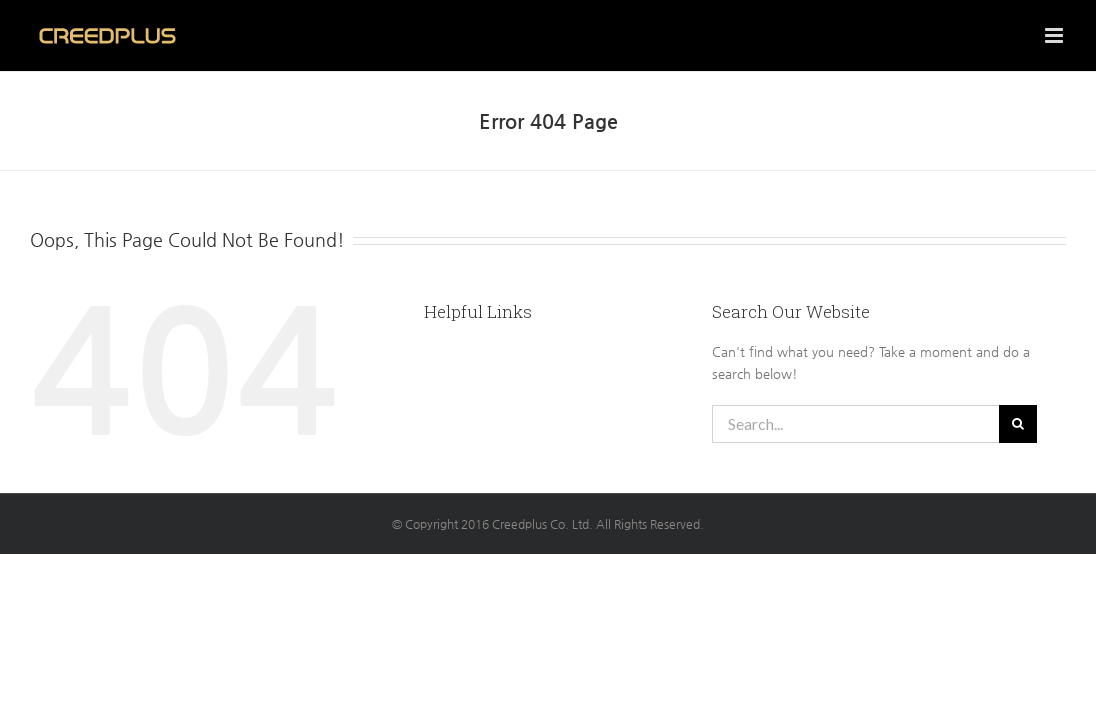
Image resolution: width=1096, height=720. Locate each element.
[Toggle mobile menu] (1055, 35)
